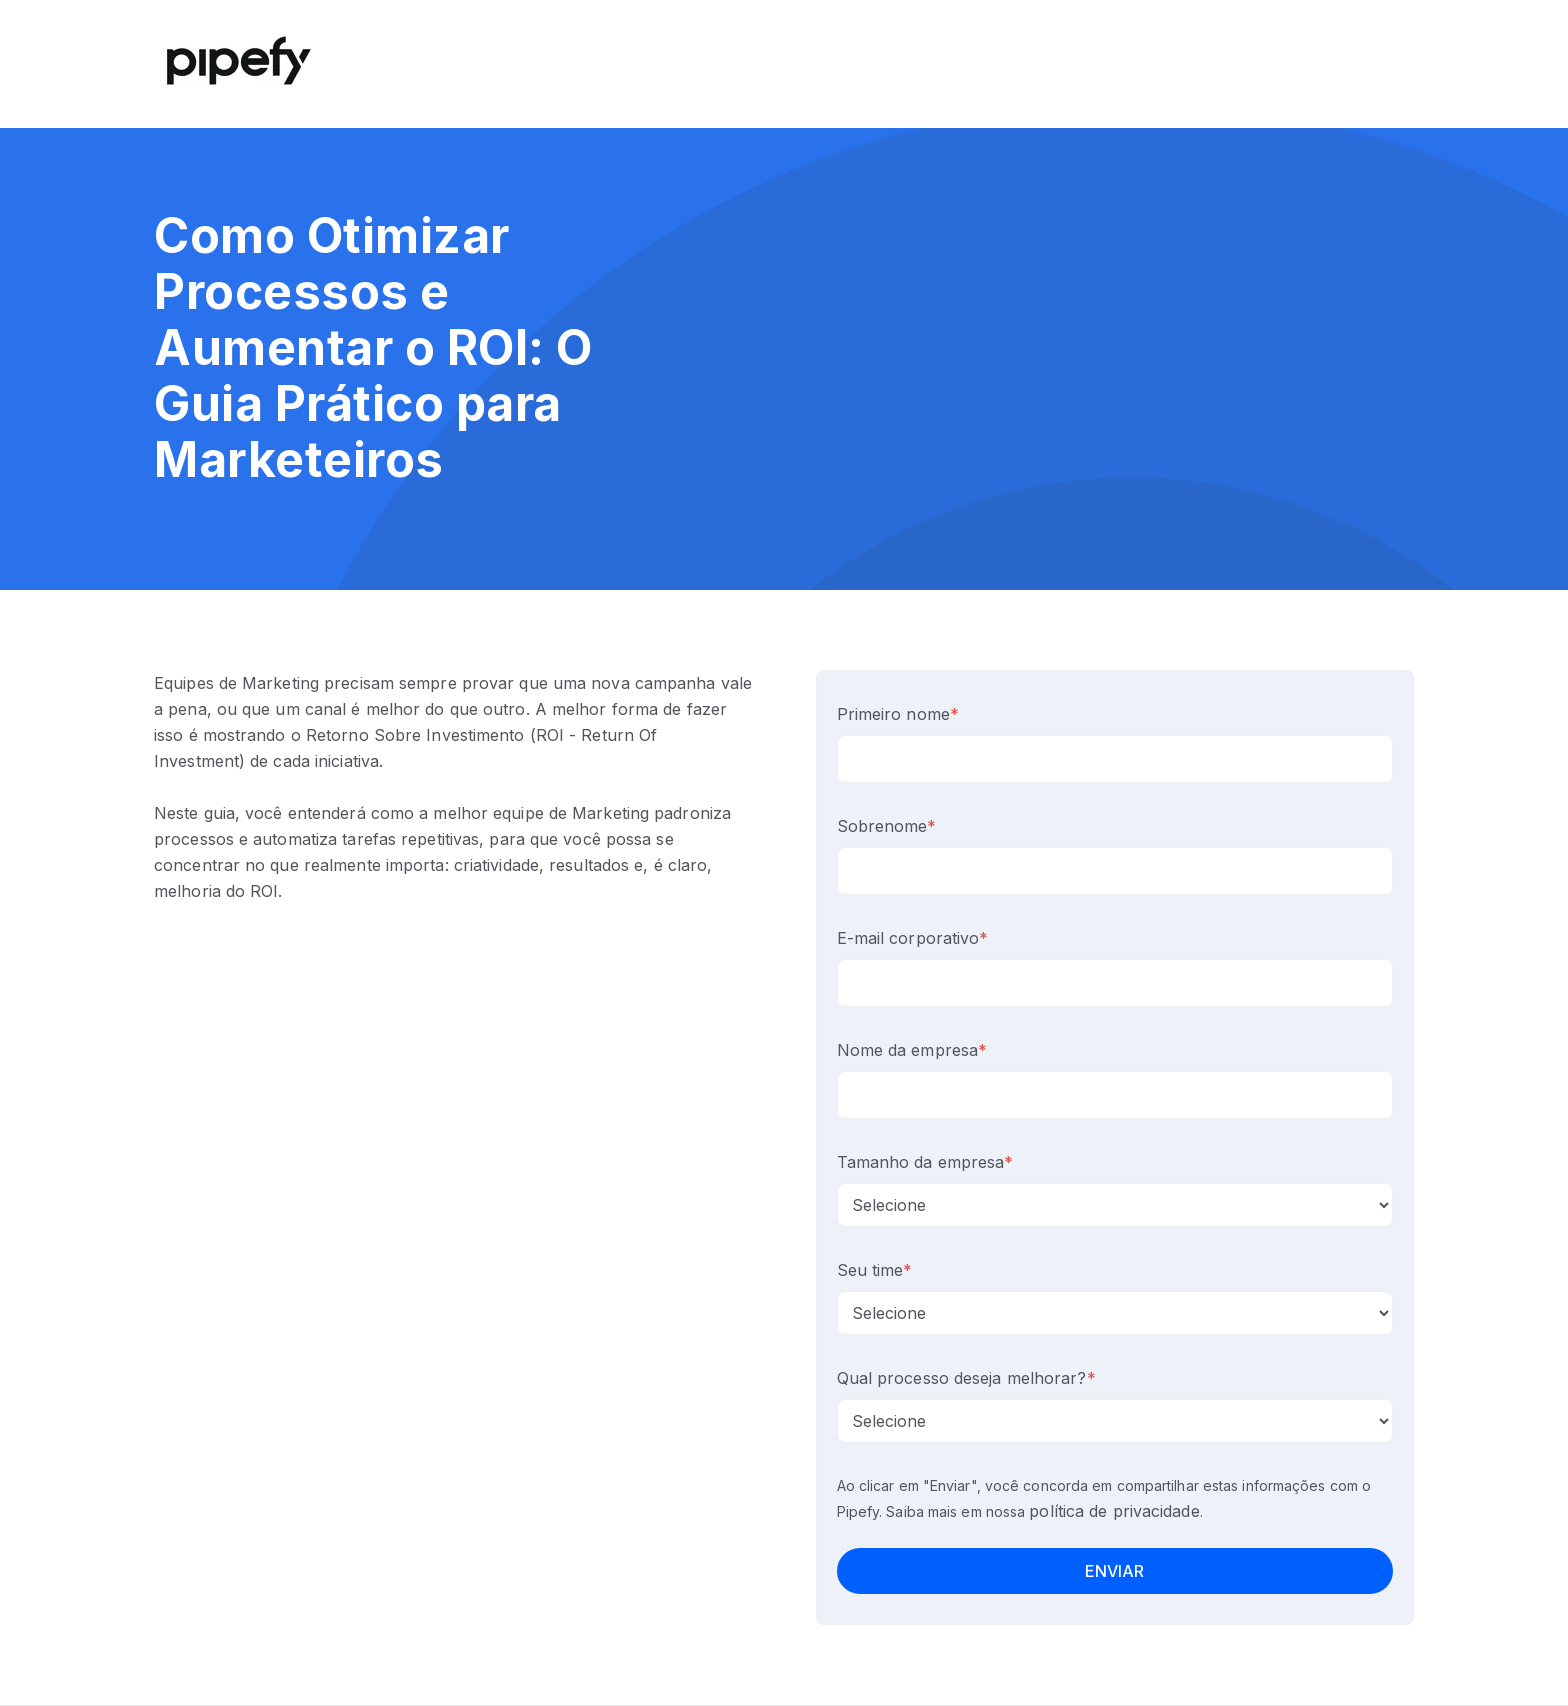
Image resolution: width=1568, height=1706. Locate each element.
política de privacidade (1114, 1511)
